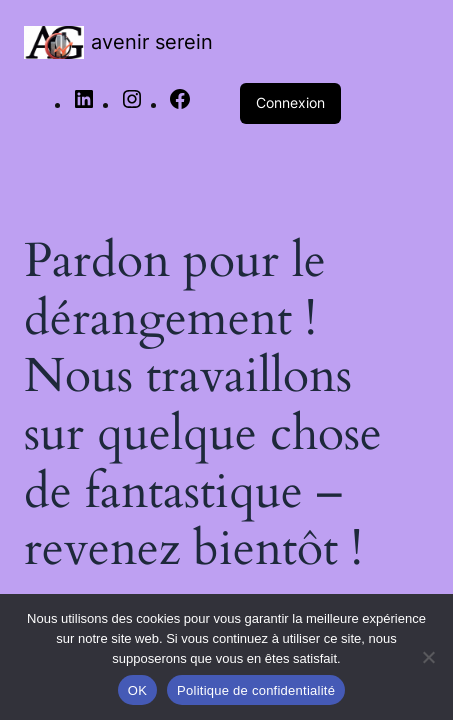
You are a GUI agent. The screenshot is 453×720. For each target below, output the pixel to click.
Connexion (290, 102)
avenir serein (152, 42)
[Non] (428, 657)
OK (137, 690)
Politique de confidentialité (256, 690)
